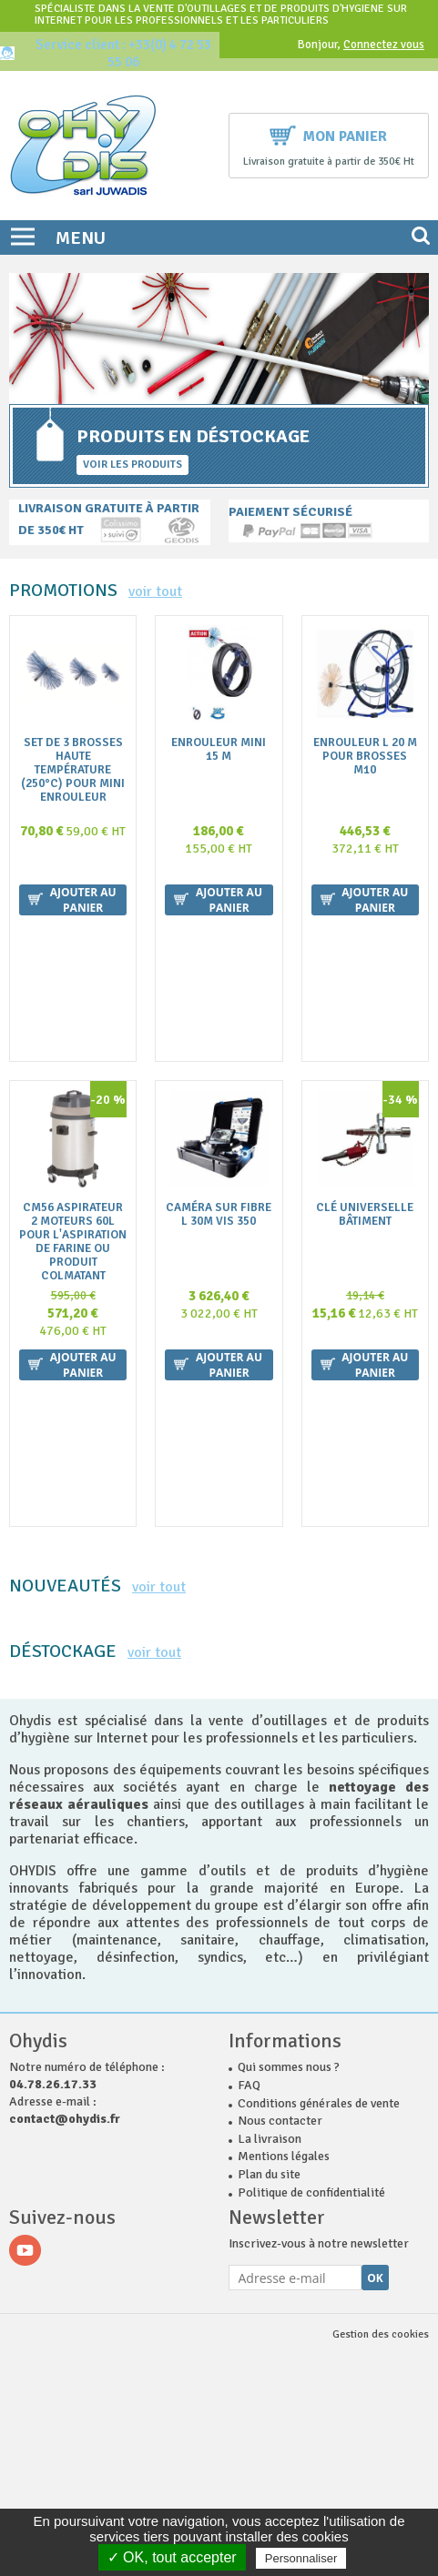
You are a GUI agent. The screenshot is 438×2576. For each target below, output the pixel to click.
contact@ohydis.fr (64, 1733)
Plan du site (269, 1788)
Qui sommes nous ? (289, 1681)
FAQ (249, 1699)
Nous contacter (280, 1735)
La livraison (269, 1753)
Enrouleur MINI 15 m (218, 749)
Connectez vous (383, 44)
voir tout (155, 591)
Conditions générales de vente (319, 1717)
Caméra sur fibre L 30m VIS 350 (218, 1021)
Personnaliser (301, 2558)
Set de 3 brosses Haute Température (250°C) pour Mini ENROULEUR (73, 770)
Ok (375, 1892)
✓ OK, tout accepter (172, 2557)
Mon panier (328, 134)
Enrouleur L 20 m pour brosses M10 (365, 756)
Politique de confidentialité (311, 1806)
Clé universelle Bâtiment (364, 1021)
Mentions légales (284, 1770)
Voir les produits (132, 464)
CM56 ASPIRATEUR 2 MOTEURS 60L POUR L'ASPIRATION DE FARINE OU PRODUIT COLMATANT (73, 1049)
